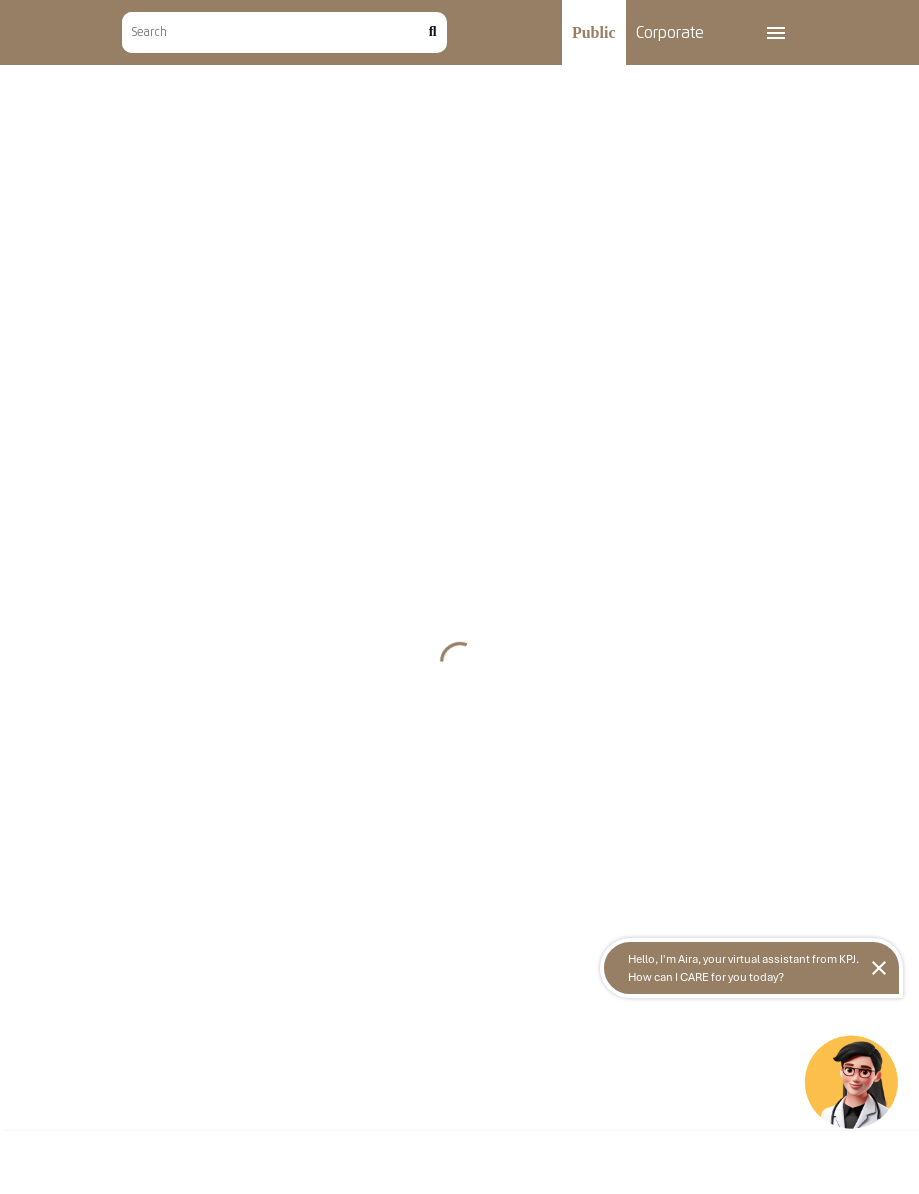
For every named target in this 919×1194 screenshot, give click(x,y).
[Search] (275, 32)
